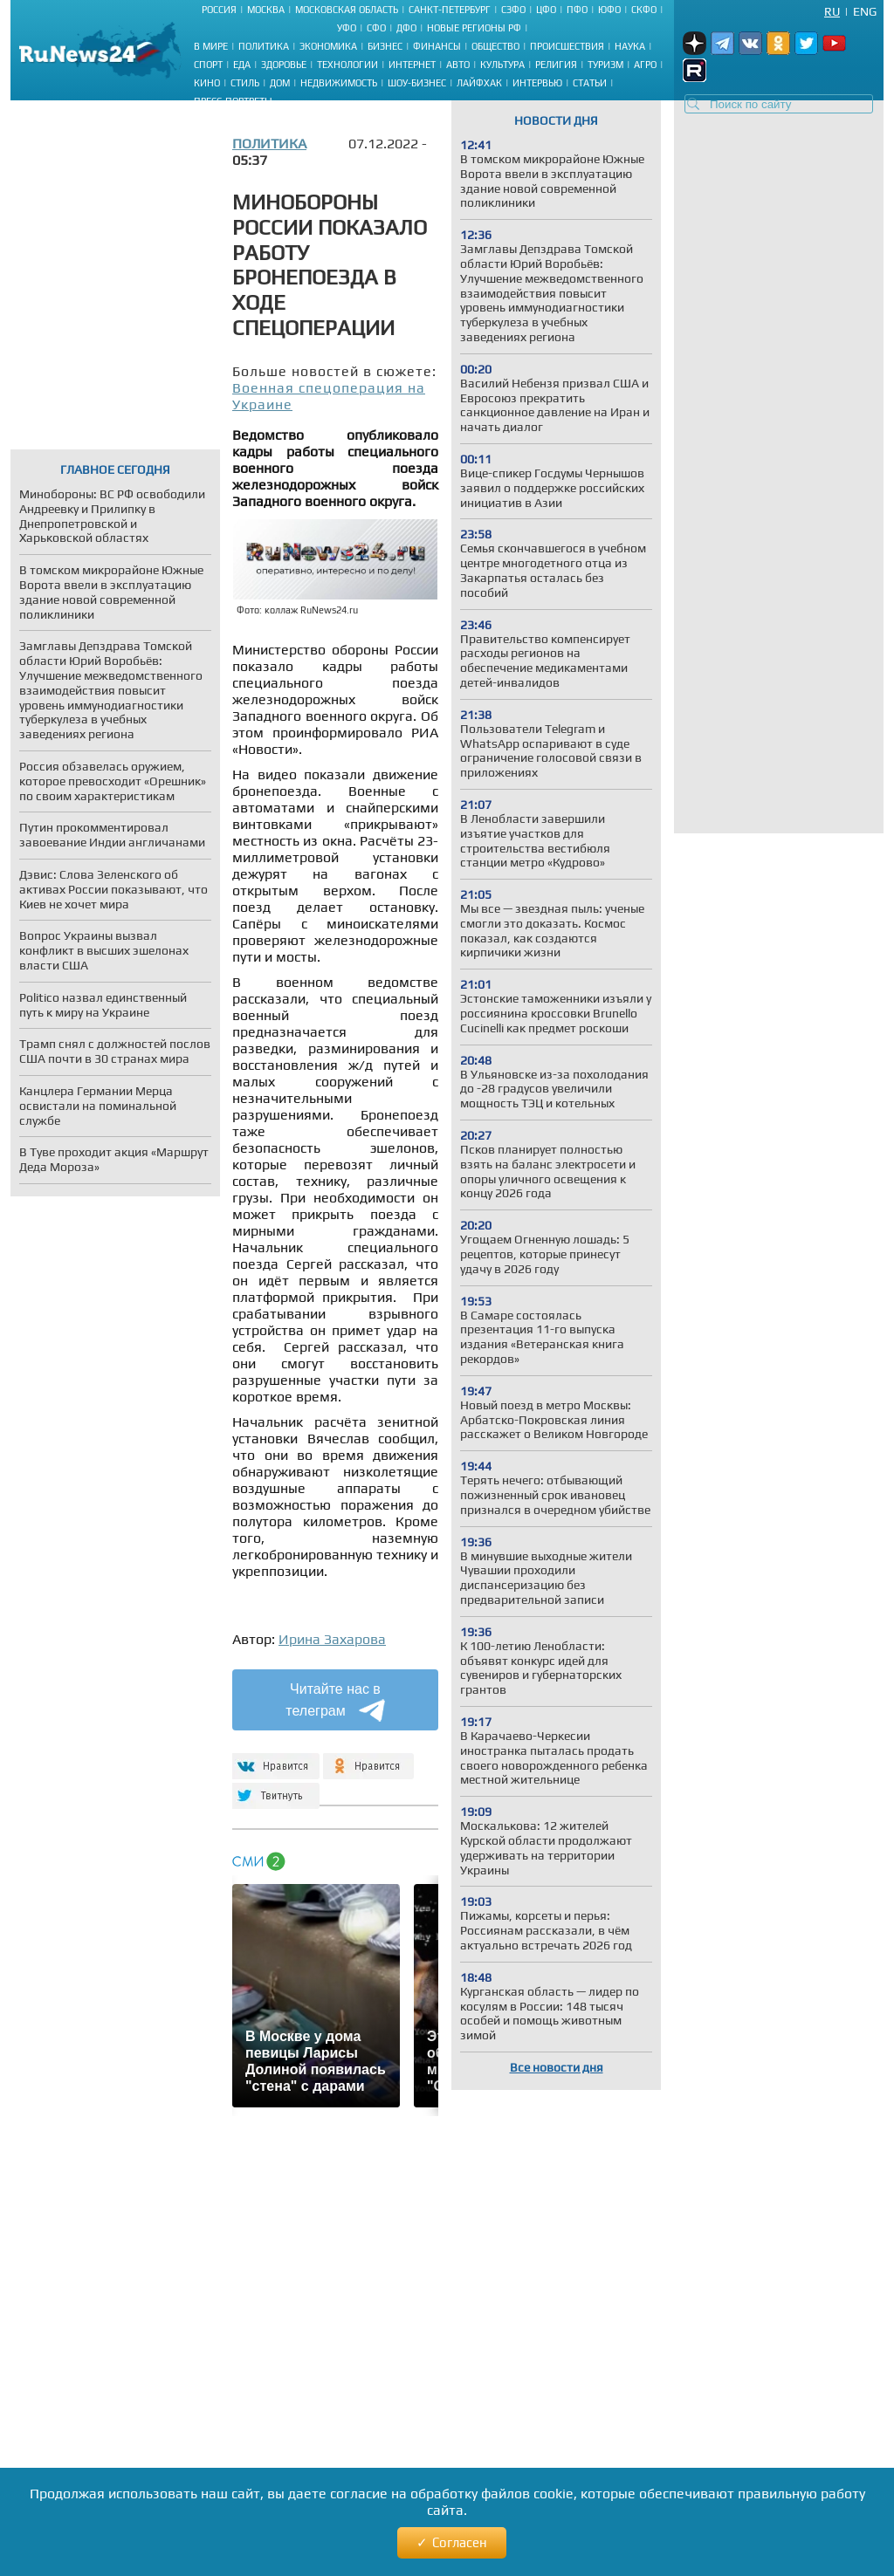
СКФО (644, 9)
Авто (458, 64)
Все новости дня (556, 2067)
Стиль (244, 83)
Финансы (437, 46)
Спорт (208, 64)
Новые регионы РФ (474, 28)
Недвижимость (338, 83)
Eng (865, 11)
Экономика (328, 46)
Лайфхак (479, 83)
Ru (832, 11)
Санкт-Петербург (450, 9)
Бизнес (385, 46)
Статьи (590, 83)
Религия (556, 64)
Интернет (412, 64)
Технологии (347, 64)
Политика (263, 46)
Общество (495, 46)
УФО (346, 28)
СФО (376, 28)
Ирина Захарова (332, 1639)
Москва (266, 9)
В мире (211, 46)
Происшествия (567, 46)
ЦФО (546, 9)
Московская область (346, 9)
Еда (242, 64)
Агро (645, 64)
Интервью (537, 83)
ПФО (577, 9)
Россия (219, 9)
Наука (630, 46)
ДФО (406, 28)
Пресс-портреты (233, 101)
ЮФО (609, 9)
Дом (280, 83)
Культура (502, 64)
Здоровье (283, 64)
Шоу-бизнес (417, 83)
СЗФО (513, 9)
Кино (207, 83)
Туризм (605, 64)
